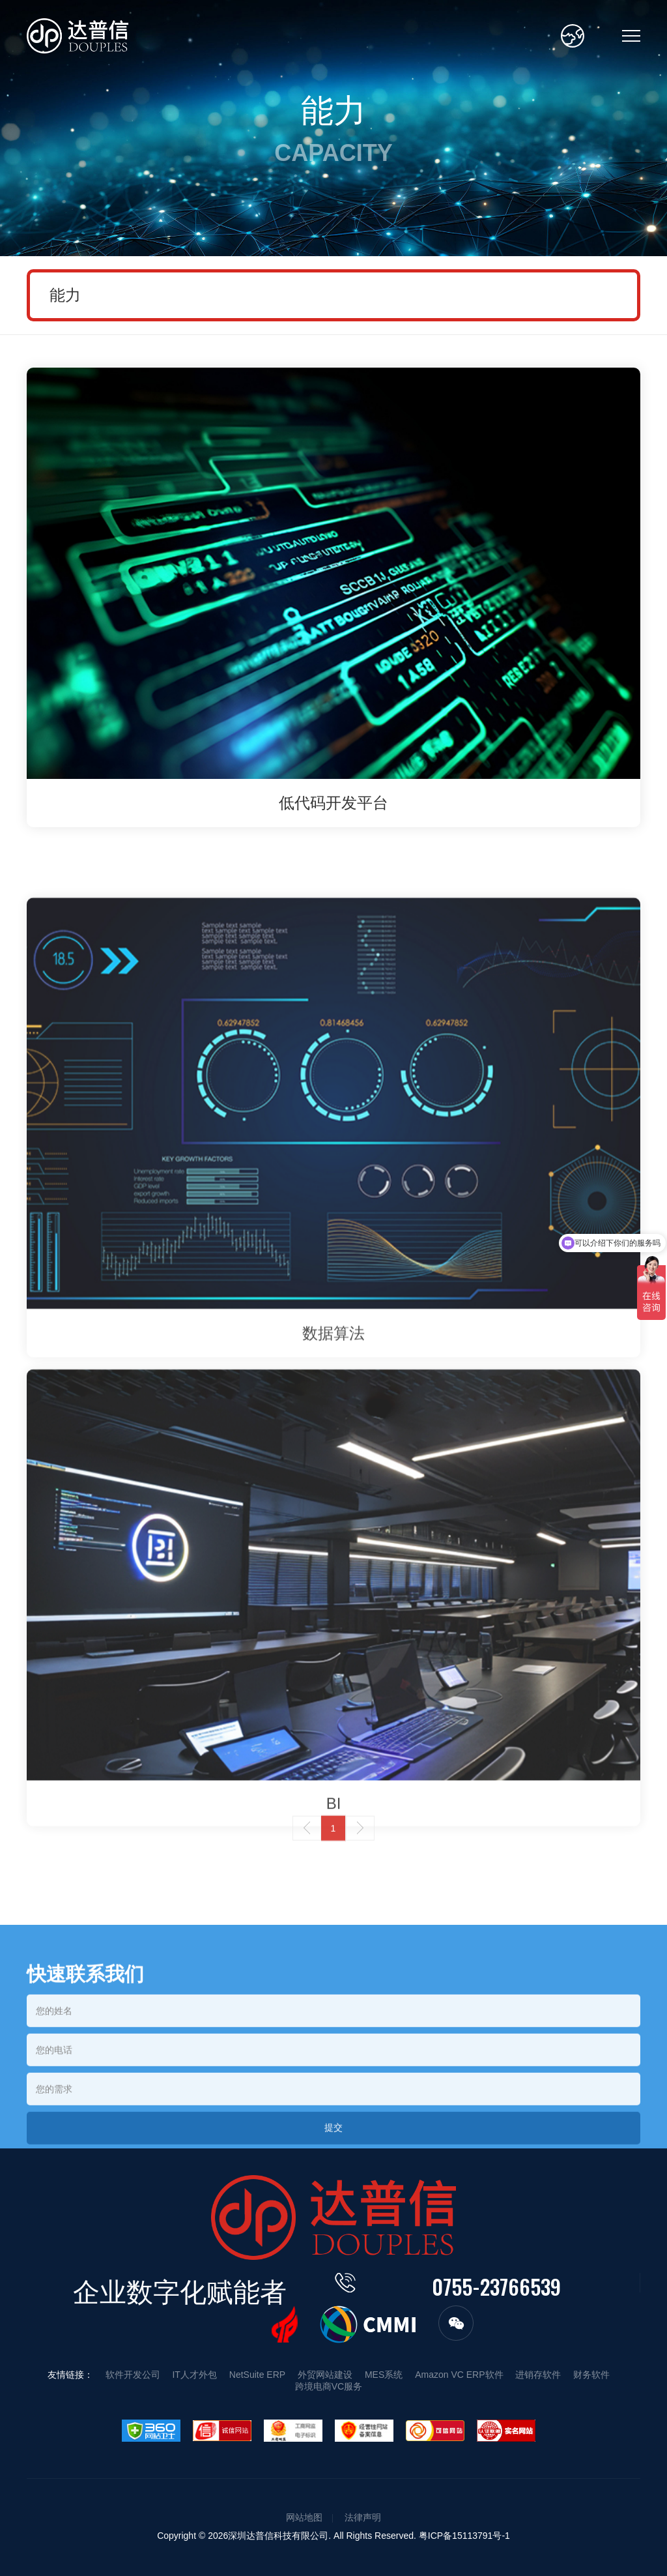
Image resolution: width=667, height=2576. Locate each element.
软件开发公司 (133, 2374)
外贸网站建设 (325, 2374)
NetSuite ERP (257, 2374)
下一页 (360, 1868)
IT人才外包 (194, 2374)
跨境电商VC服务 (328, 2386)
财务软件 (591, 2374)
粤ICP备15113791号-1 (464, 2535)
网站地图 (304, 2517)
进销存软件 (538, 2374)
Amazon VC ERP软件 (459, 2374)
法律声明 (363, 2517)
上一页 (306, 1868)
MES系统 (384, 2374)
